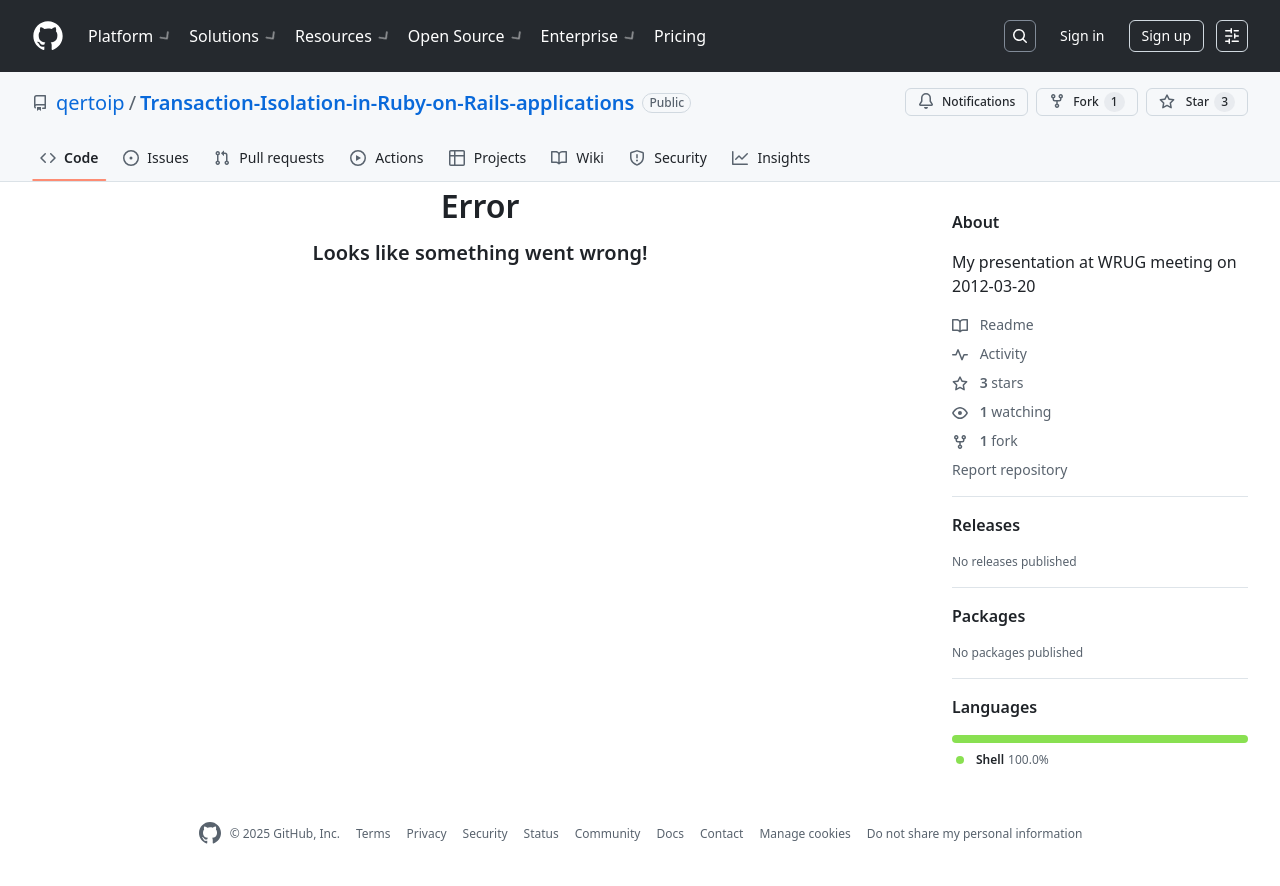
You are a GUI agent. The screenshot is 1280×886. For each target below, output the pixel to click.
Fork (1086, 102)
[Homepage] (48, 36)
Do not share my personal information (975, 833)
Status (541, 833)
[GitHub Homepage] (210, 833)
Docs (670, 833)
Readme (993, 324)
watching (1001, 411)
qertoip (90, 102)
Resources (343, 36)
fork (985, 440)
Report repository (1009, 469)
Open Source (466, 36)
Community (608, 833)
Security (485, 833)
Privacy (427, 833)
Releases (986, 525)
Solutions (234, 36)
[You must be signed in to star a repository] (1197, 102)
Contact (721, 833)
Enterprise (589, 36)
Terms (373, 833)
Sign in (1082, 35)
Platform (130, 36)
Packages (988, 616)
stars (987, 382)
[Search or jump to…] (1020, 36)
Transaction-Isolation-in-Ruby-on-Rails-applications (387, 102)
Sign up (1166, 35)
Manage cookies (804, 833)
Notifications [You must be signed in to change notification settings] (966, 101)
